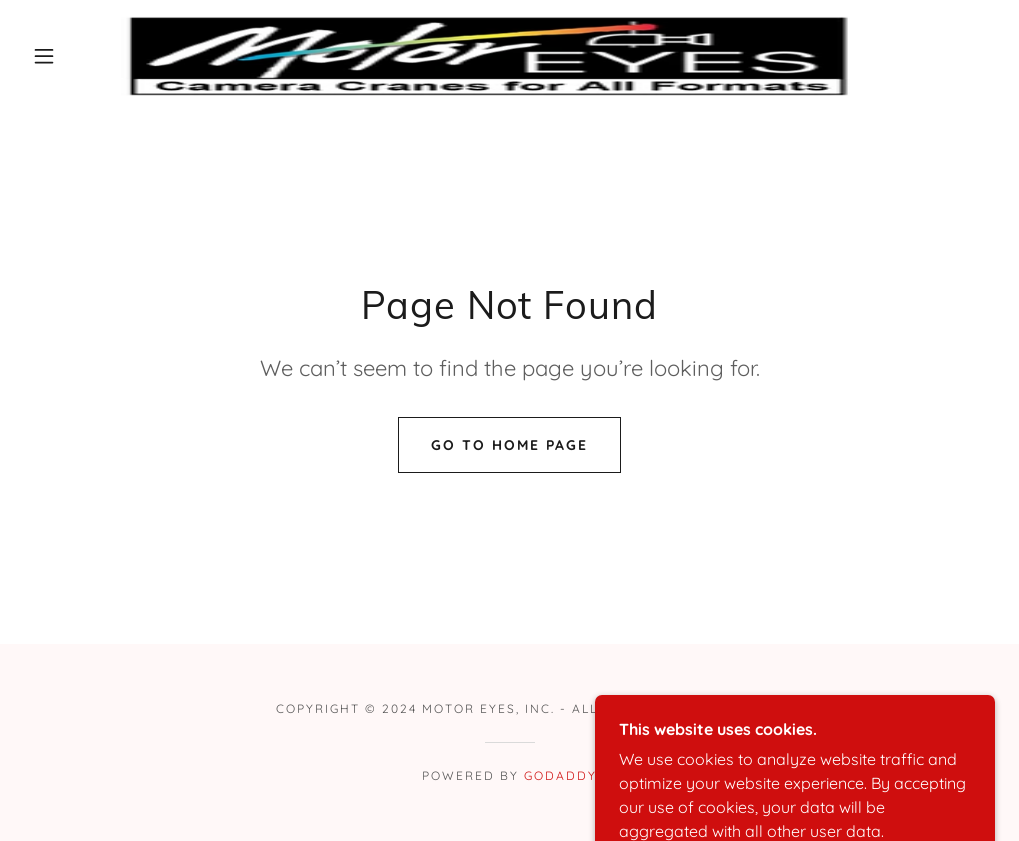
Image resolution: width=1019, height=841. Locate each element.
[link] (485, 56)
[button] (48, 56)
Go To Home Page (509, 445)
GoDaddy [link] (560, 775)
